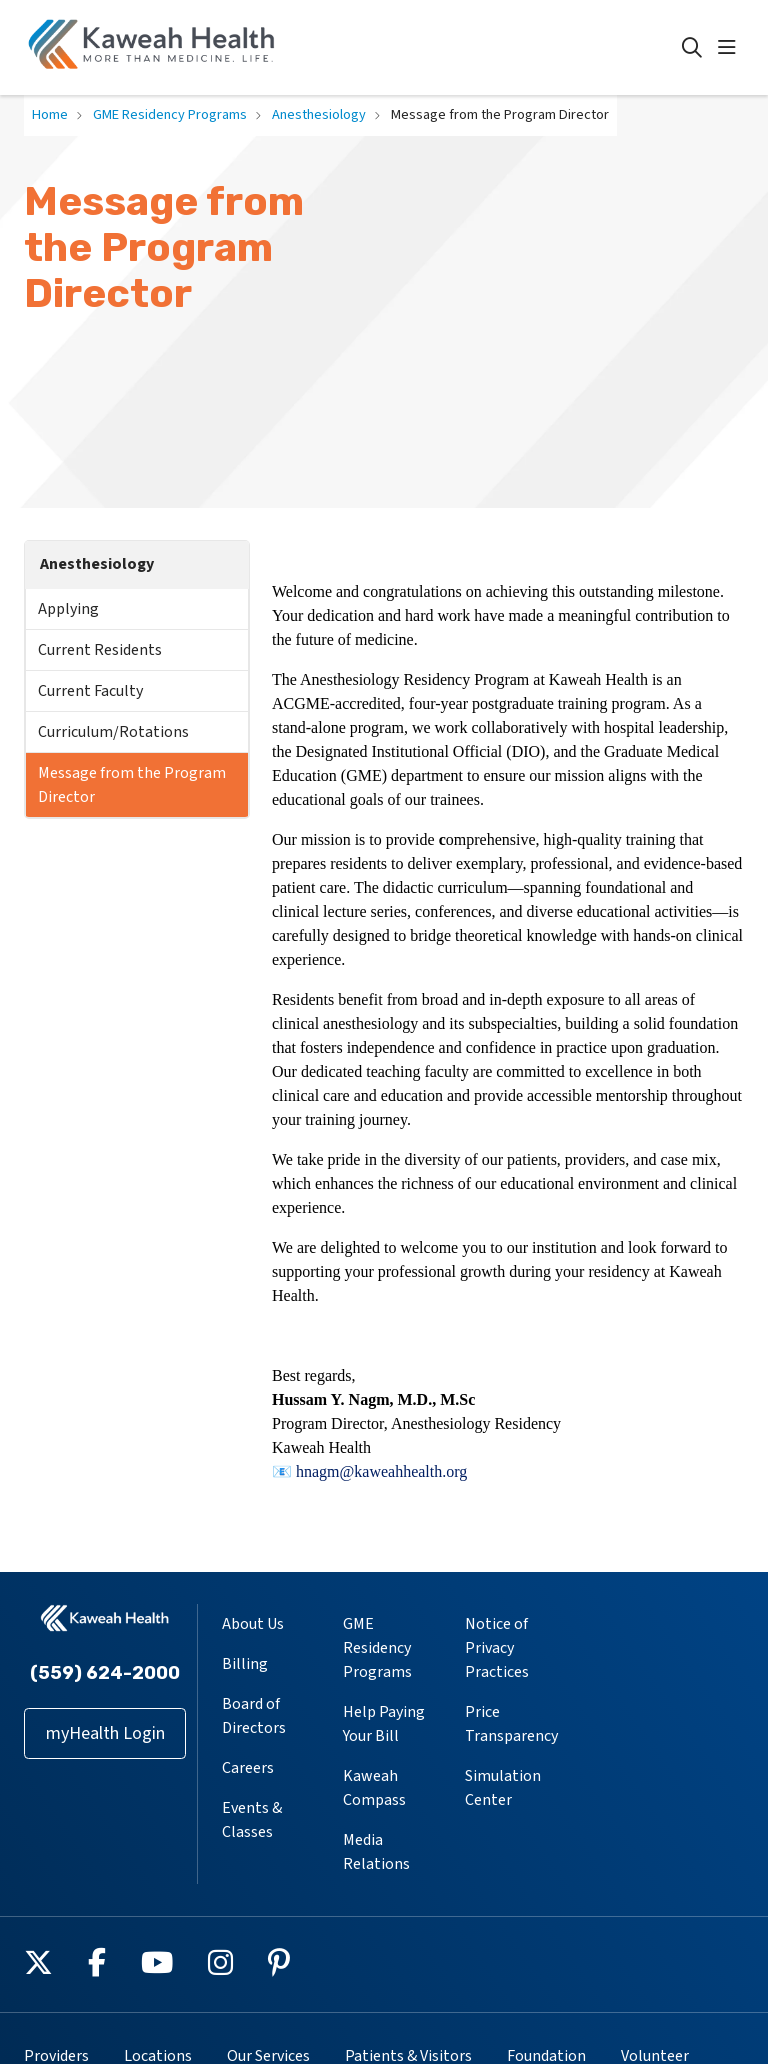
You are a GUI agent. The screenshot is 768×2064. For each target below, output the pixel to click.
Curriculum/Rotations (113, 732)
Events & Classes (252, 1820)
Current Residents (100, 650)
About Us (253, 1624)
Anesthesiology (97, 564)
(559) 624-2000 (105, 1673)
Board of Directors (254, 1716)
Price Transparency (511, 1724)
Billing (245, 1664)
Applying (68, 609)
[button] (731, 48)
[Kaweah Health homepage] (152, 47)
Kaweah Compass (374, 1788)
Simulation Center (503, 1788)
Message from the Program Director (132, 785)
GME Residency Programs (377, 1648)
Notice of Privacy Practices (497, 1648)
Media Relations (376, 1852)
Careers (248, 1768)
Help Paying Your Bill (384, 1724)
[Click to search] (692, 48)
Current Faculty (90, 691)
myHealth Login (105, 1733)
